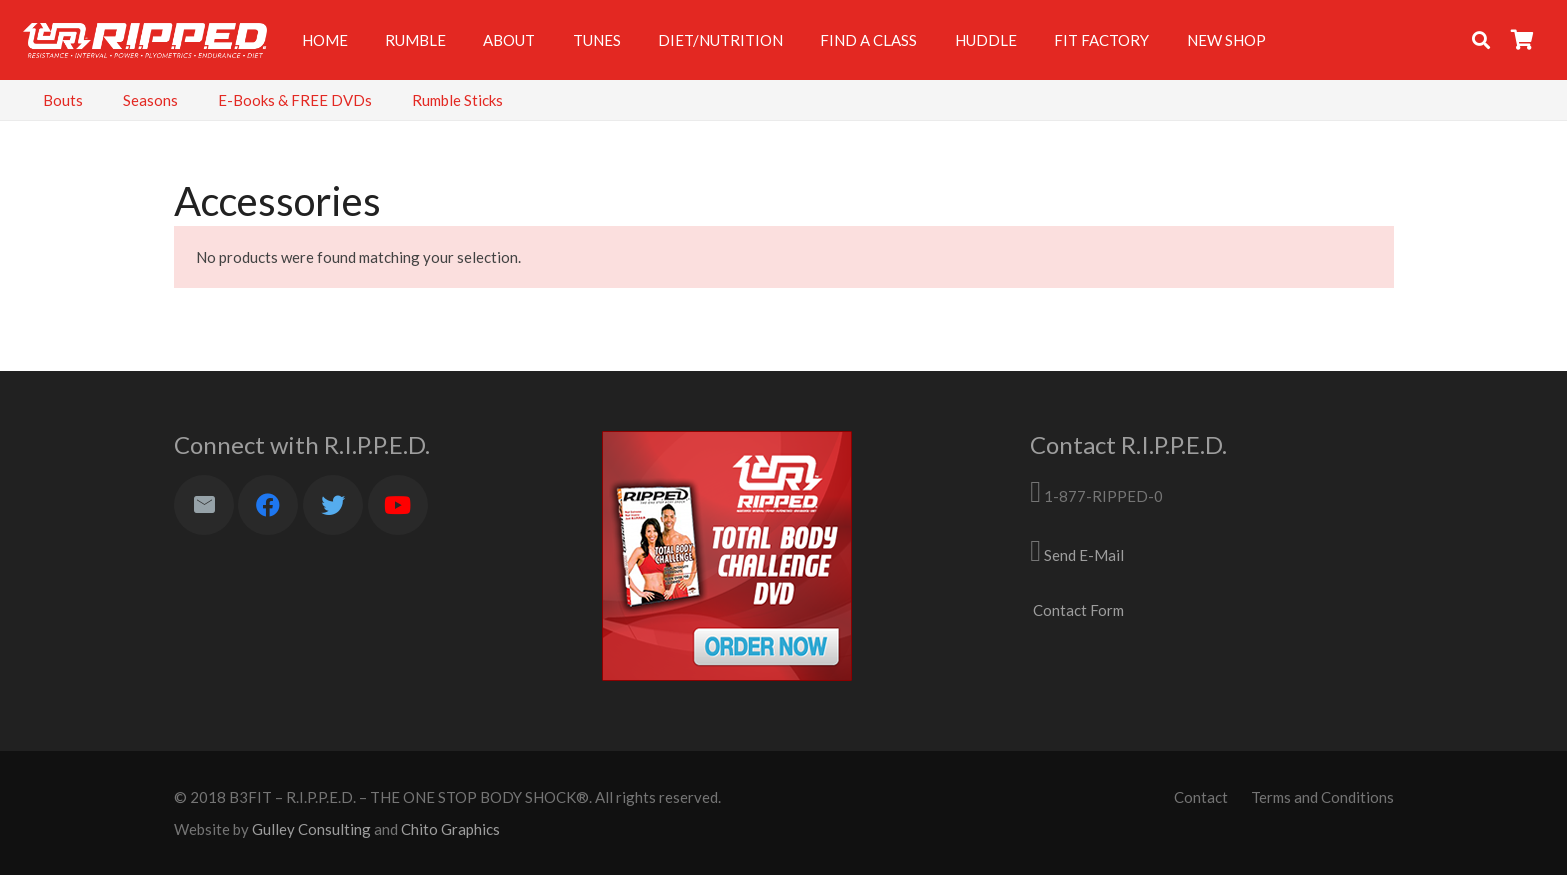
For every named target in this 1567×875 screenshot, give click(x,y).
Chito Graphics (450, 829)
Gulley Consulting (311, 829)
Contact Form (1078, 610)
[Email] (204, 505)
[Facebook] (268, 505)
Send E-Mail (1084, 555)
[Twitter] (333, 505)
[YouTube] (398, 505)
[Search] (1481, 40)
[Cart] (1523, 40)
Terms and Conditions (1322, 797)
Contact (1201, 797)
